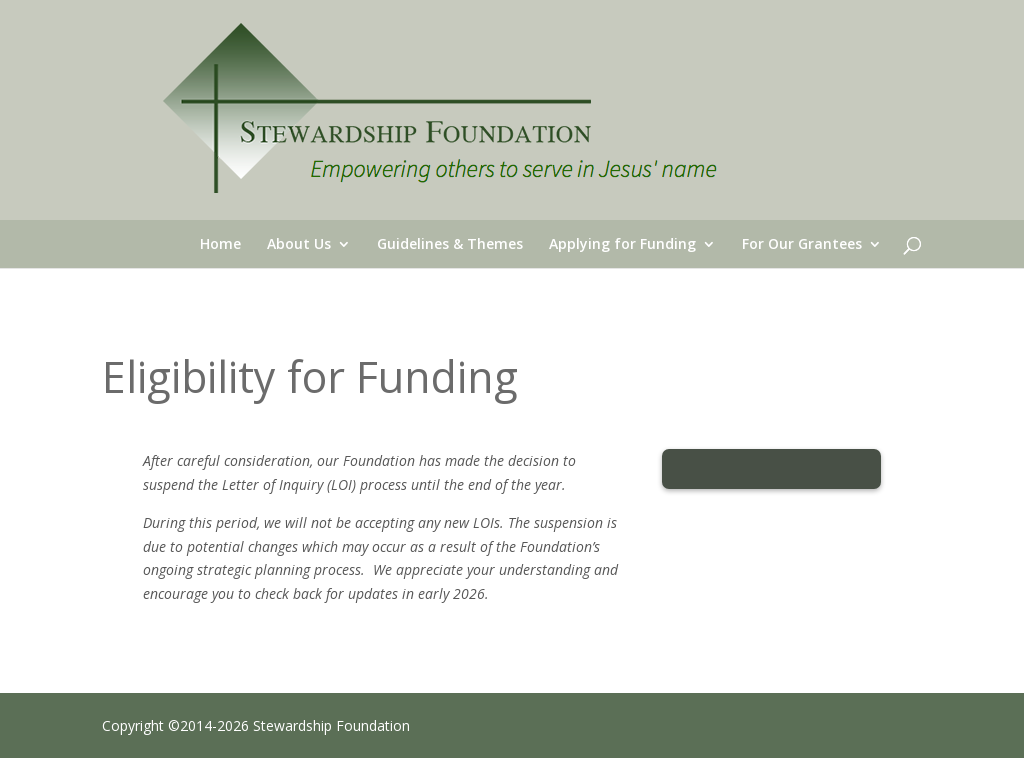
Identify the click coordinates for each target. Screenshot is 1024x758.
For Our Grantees (802, 245)
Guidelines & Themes (450, 245)
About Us (299, 245)
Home (220, 245)
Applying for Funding (622, 245)
